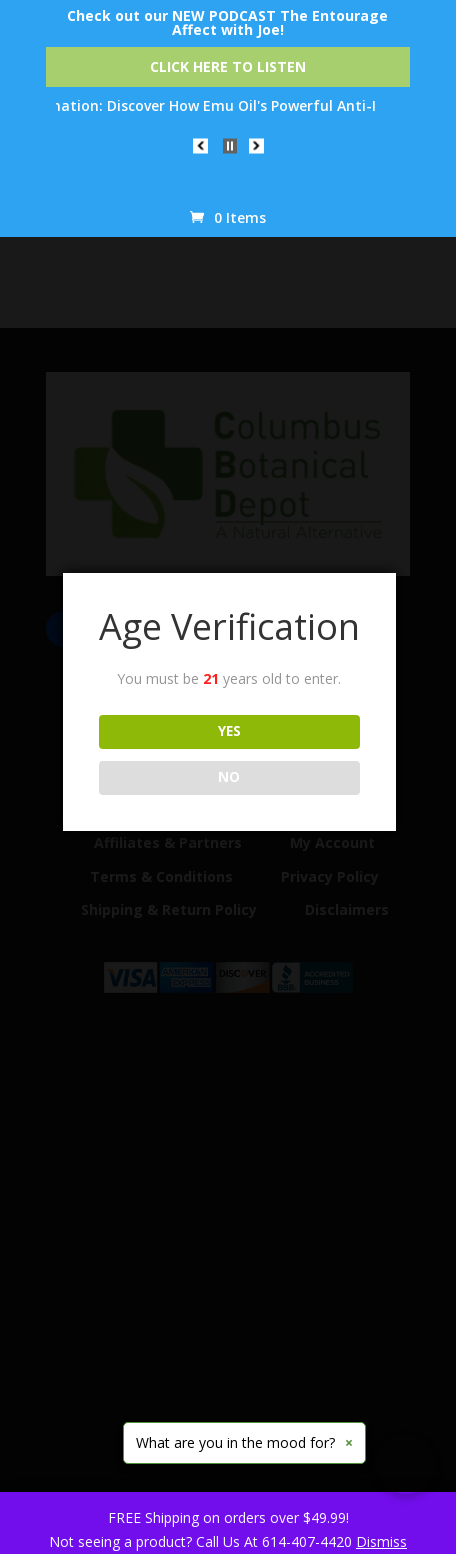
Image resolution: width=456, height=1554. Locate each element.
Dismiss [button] (381, 1541)
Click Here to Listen (228, 66)
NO (229, 777)
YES (229, 731)
